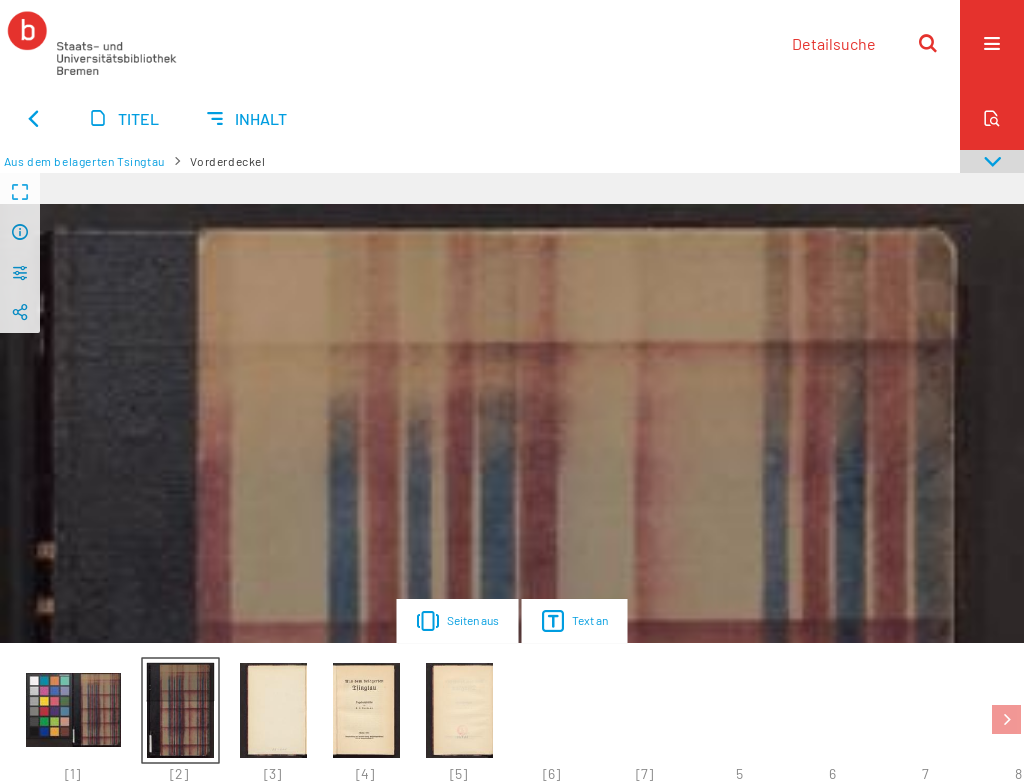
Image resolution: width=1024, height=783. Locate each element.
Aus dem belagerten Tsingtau (84, 161)
